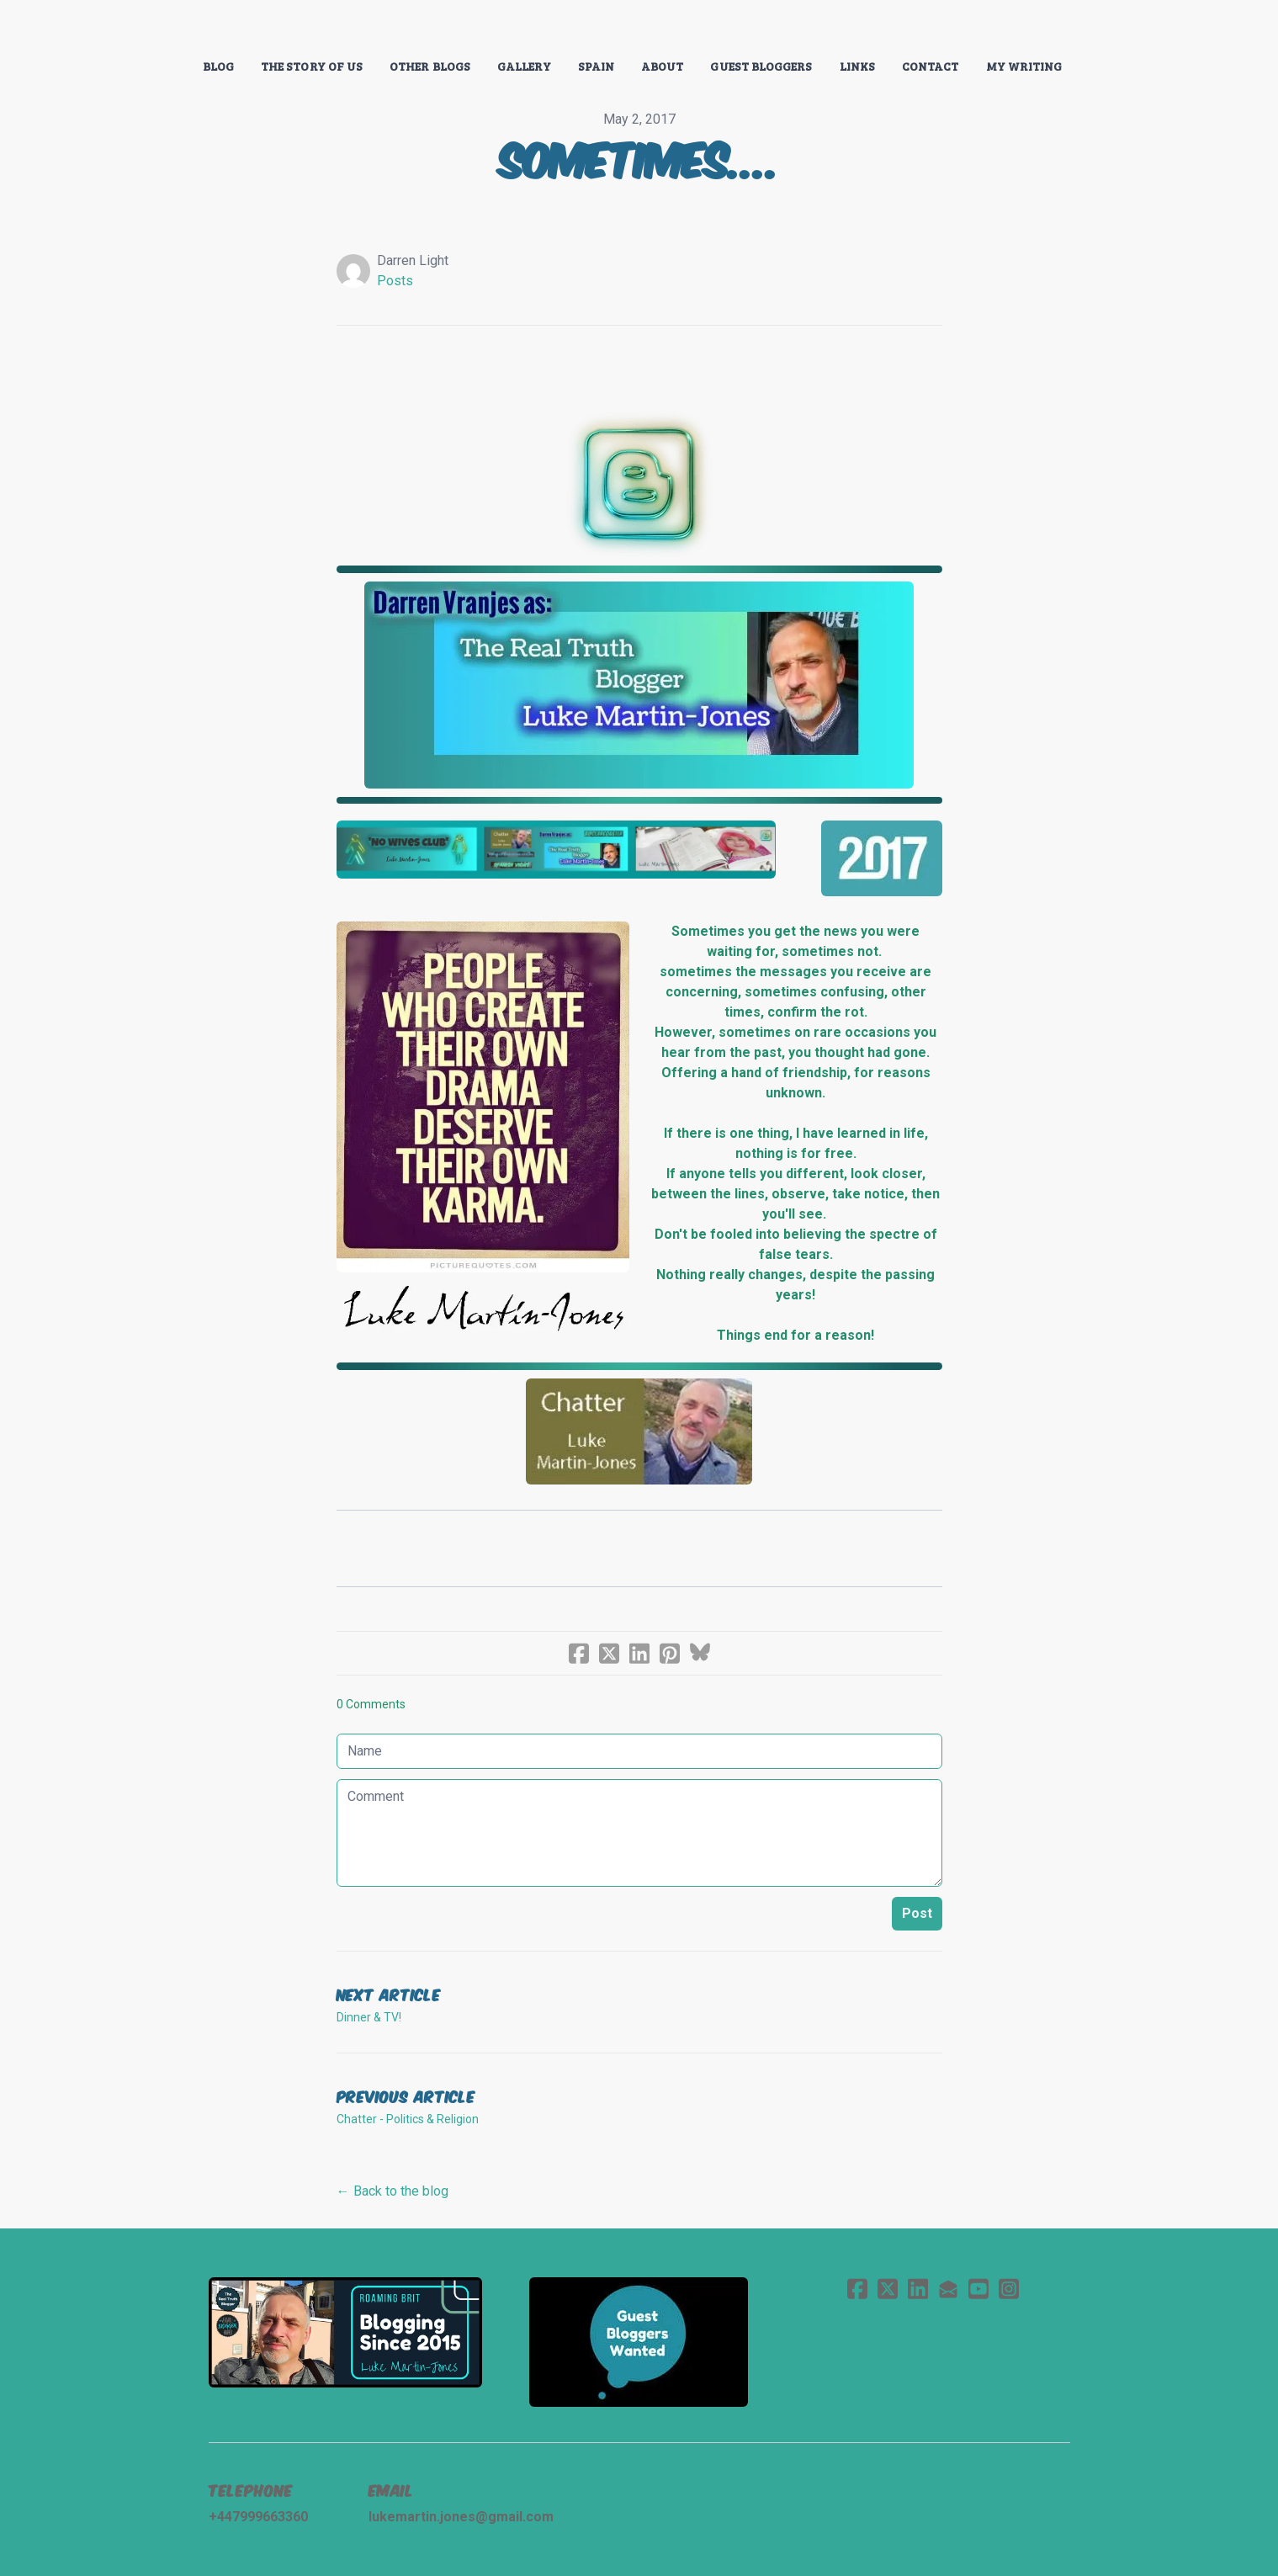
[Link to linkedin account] (918, 2288)
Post (917, 1913)
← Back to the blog (392, 2191)
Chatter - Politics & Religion (408, 2119)
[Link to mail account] (948, 2288)
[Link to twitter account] (888, 2288)
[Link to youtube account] (978, 2288)
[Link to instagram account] (1009, 2288)
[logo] (639, 28)
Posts (395, 281)
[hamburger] (134, 26)
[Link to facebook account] (857, 2288)
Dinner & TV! (369, 2017)
